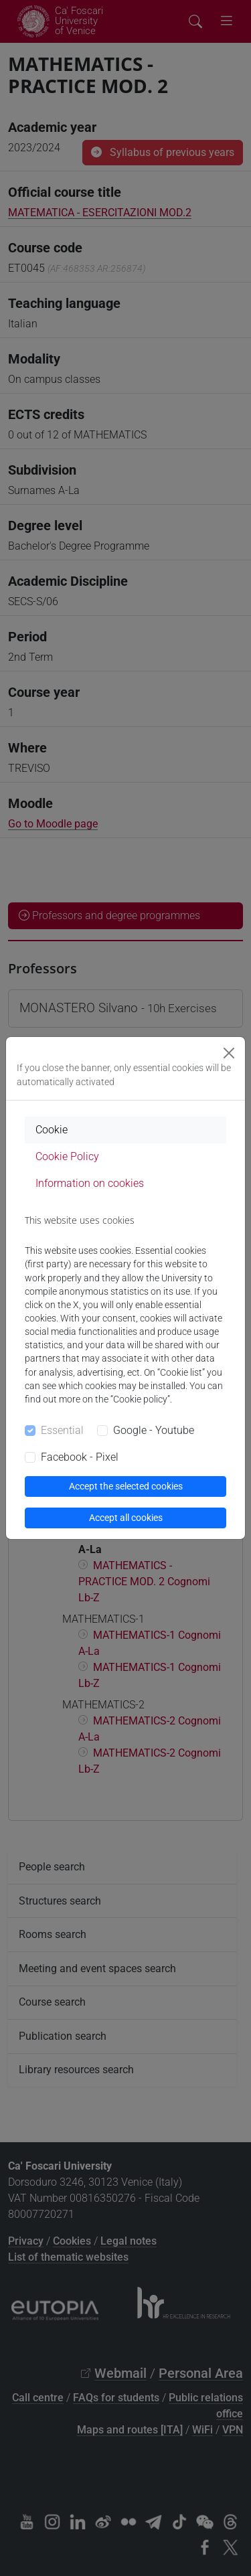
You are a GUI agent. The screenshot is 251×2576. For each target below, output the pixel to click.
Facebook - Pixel (79, 1457)
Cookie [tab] (51, 1129)
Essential (62, 1430)
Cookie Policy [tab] (67, 1156)
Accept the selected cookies (126, 1486)
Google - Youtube (153, 1430)
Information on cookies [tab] (89, 1183)
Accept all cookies (126, 1517)
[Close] (229, 1053)
